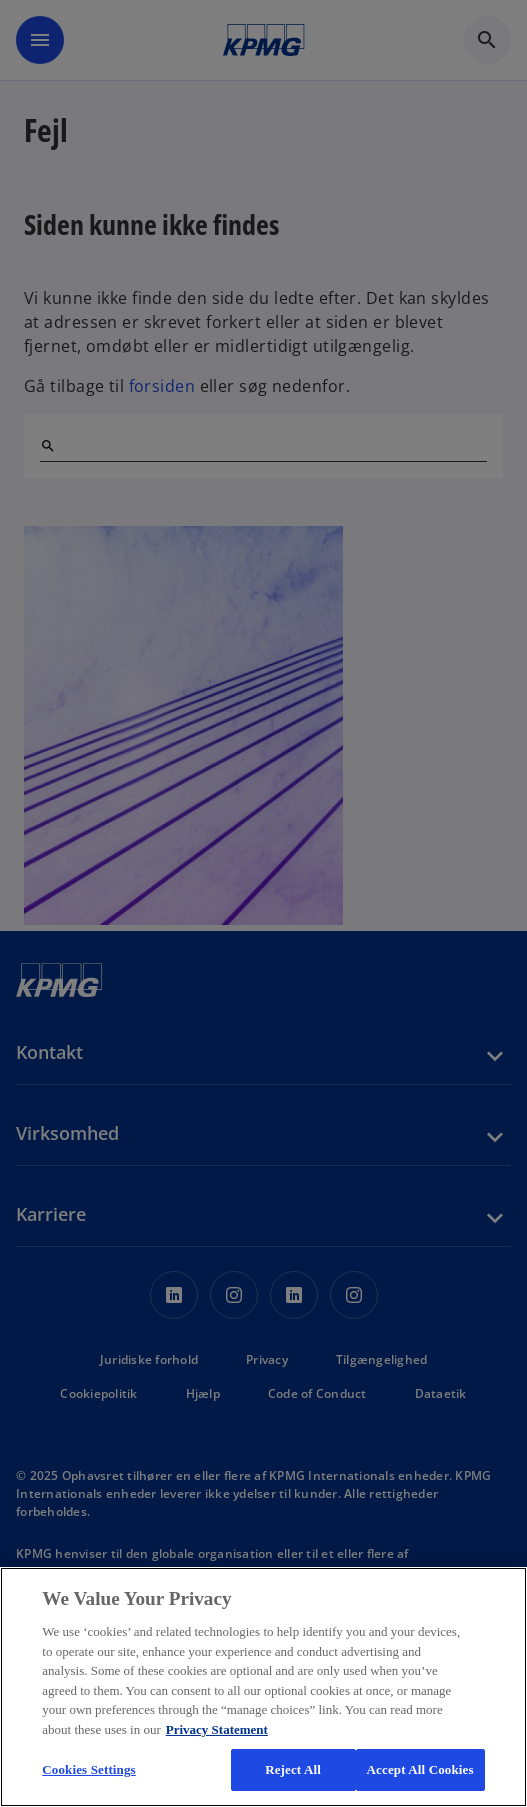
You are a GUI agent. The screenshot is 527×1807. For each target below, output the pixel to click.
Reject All (293, 1769)
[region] (263, 1687)
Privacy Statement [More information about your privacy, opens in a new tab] (217, 1729)
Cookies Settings (88, 1769)
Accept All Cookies (420, 1769)
